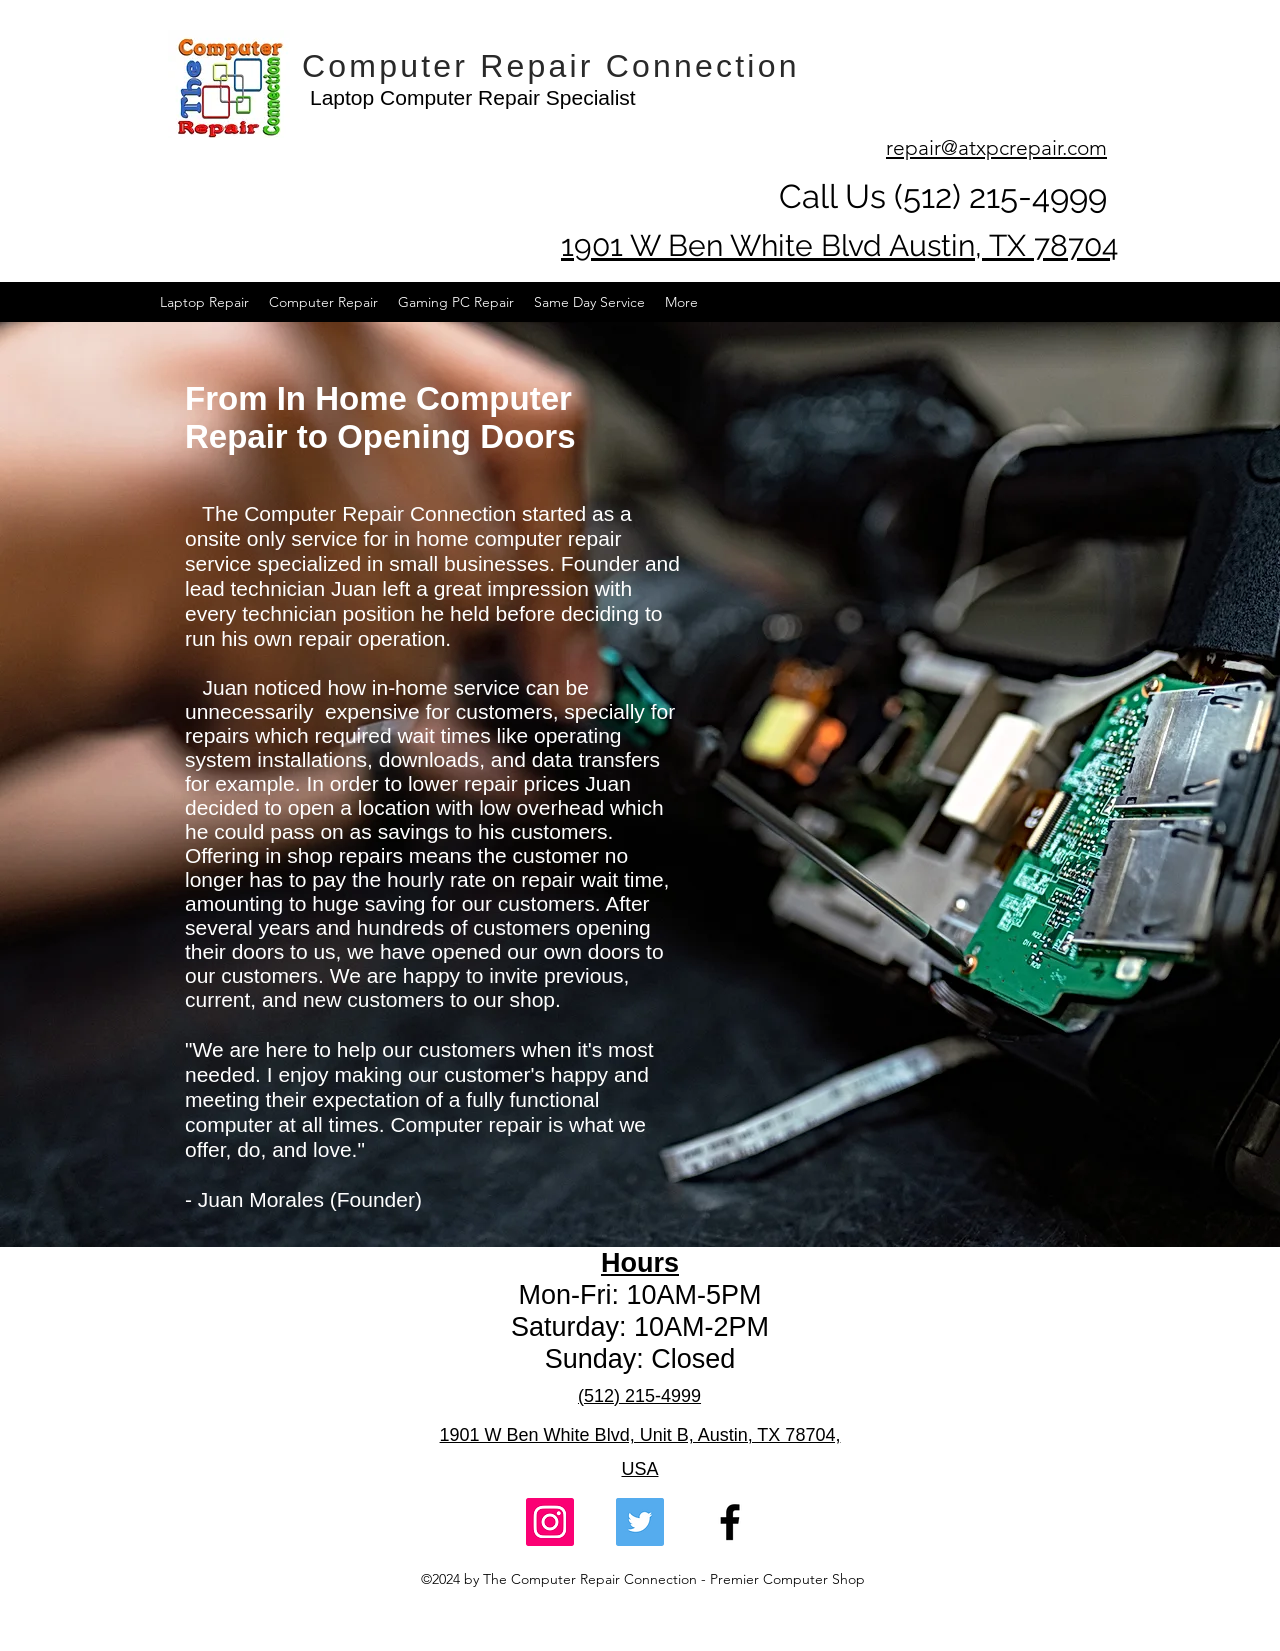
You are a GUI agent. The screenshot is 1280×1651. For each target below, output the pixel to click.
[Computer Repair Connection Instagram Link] (550, 1522)
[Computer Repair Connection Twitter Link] (640, 1522)
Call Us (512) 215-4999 (943, 196)
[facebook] (730, 1522)
